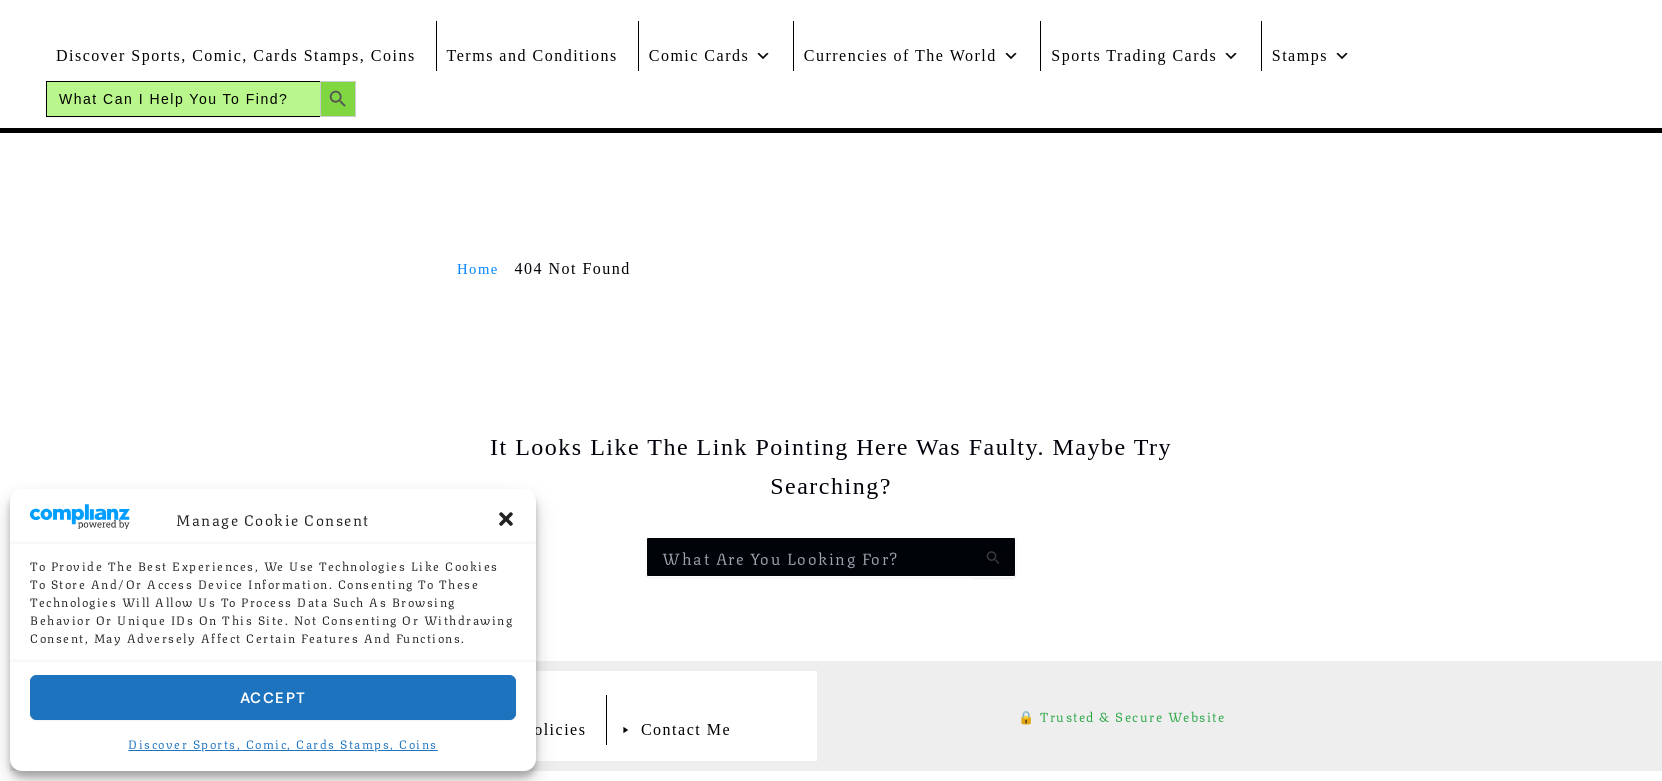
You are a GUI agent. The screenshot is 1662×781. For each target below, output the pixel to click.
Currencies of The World (912, 51)
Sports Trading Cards (1146, 51)
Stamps (1312, 51)
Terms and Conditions (532, 55)
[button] (506, 519)
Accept (273, 698)
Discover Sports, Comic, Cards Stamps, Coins (283, 743)
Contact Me (686, 729)
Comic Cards (711, 51)
